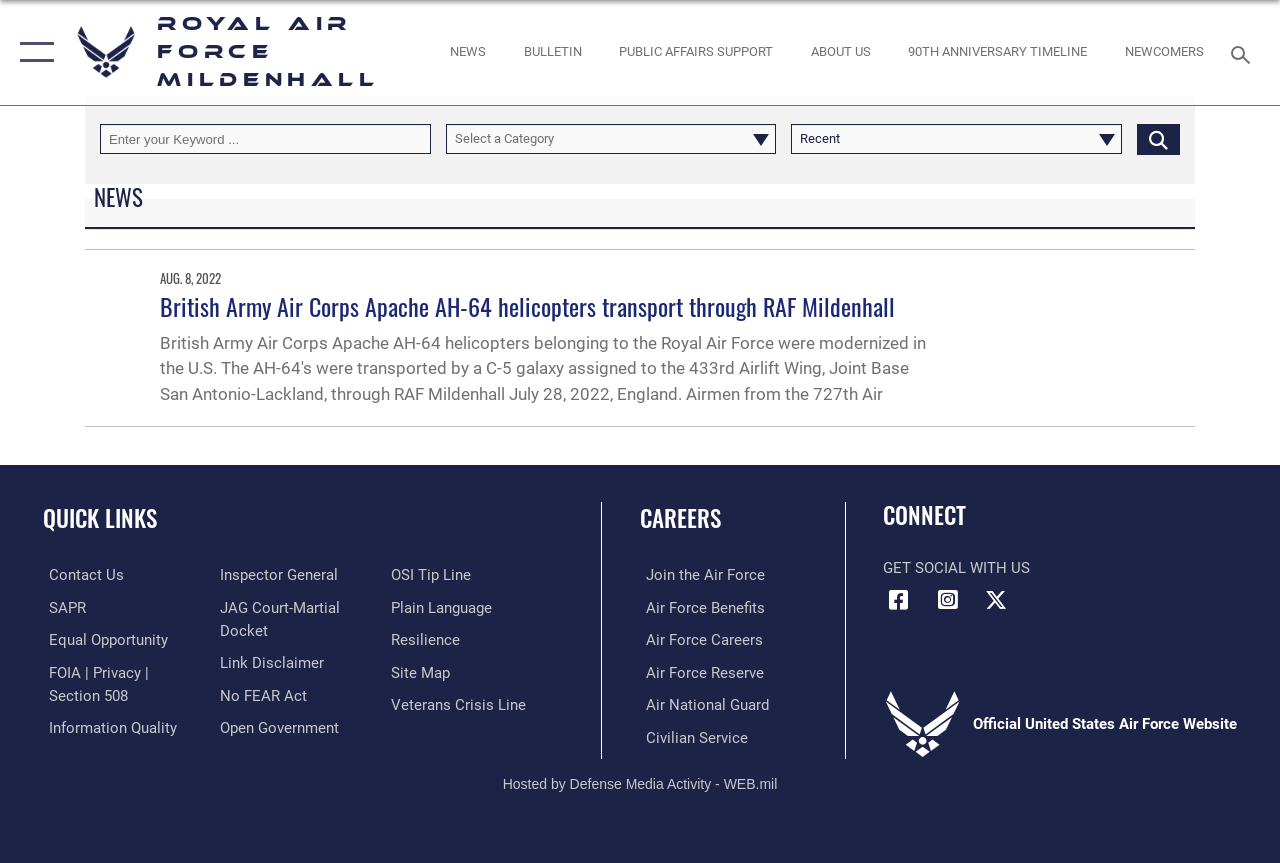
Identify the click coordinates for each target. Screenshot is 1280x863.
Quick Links (100, 518)
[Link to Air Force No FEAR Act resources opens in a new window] (261, 694)
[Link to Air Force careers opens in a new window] (698, 639)
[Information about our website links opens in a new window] (270, 662)
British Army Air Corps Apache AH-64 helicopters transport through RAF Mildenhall (527, 306)
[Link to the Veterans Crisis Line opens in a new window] (460, 703)
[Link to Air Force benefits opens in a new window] (699, 607)
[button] (32, 52)
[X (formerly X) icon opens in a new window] (996, 600)
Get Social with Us (956, 568)
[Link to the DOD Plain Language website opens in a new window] (443, 607)
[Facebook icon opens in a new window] (898, 600)
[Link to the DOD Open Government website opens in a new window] (277, 726)
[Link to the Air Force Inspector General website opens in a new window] (277, 575)
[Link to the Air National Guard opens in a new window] (701, 703)
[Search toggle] (1244, 52)
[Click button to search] (1158, 139)
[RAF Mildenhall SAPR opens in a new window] (61, 607)
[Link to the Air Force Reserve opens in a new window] (699, 671)
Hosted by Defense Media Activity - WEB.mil (640, 781)
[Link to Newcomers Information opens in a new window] (1164, 52)
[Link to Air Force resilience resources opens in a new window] (427, 639)
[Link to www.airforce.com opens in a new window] (699, 575)
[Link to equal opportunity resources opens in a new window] (102, 639)
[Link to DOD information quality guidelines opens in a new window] (107, 726)
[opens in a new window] (696, 52)
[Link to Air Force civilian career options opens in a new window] (691, 735)
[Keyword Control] (265, 139)
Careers (680, 518)
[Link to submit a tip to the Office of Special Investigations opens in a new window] (433, 575)
